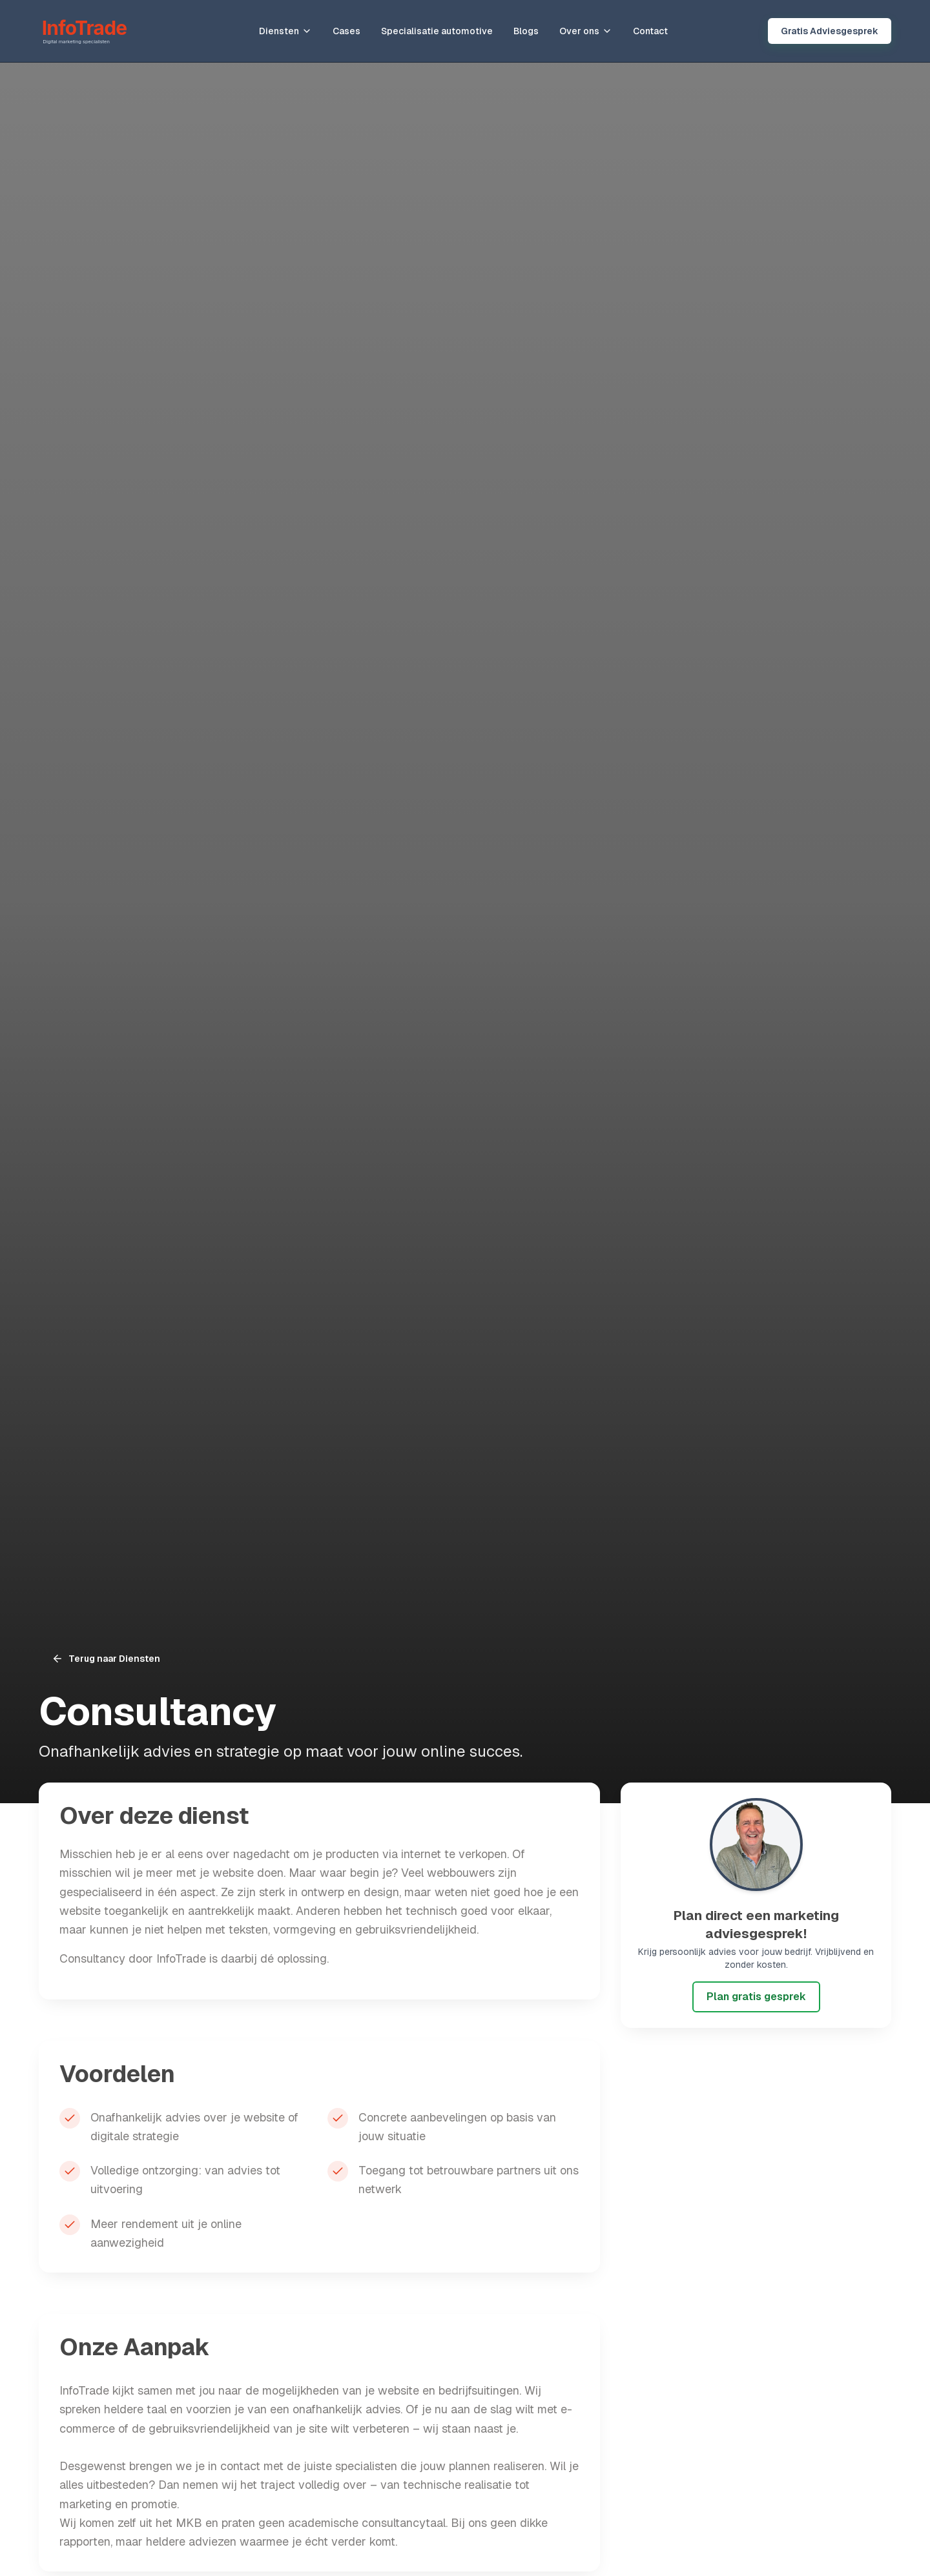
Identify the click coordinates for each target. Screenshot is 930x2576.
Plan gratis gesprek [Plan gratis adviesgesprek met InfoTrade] (756, 1996)
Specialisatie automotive (437, 31)
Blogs (526, 31)
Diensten (285, 31)
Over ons (585, 31)
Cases (346, 31)
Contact (650, 31)
